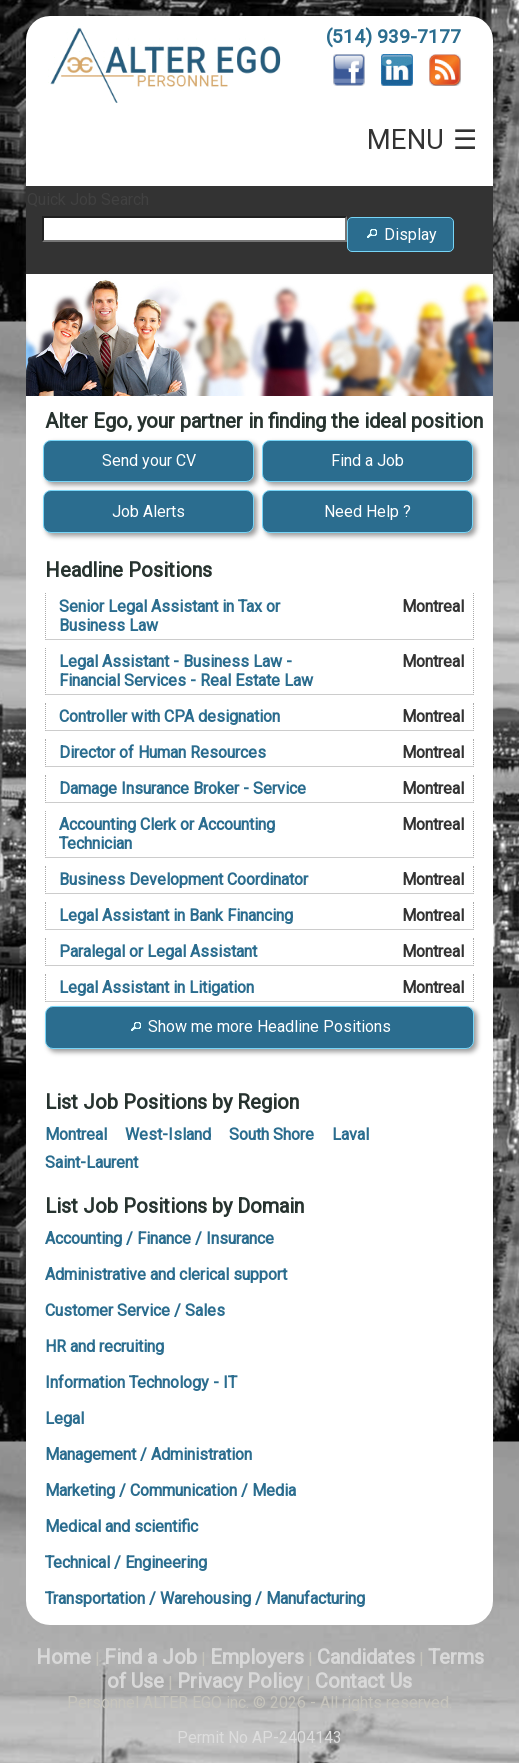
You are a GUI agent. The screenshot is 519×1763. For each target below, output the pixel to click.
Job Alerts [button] (148, 511)
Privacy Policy (239, 1681)
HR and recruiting (104, 1346)
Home (63, 1657)
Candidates (366, 1657)
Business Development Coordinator (183, 879)
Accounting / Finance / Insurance (159, 1238)
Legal (64, 1418)
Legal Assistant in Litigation (156, 987)
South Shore (271, 1134)
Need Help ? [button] (367, 511)
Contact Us (363, 1681)
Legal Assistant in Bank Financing (176, 915)
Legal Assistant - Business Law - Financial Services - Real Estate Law (186, 671)
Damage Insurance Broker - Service (182, 788)
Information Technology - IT (141, 1382)
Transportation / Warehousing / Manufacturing (205, 1598)
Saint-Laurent (91, 1162)
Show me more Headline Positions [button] (259, 1026)
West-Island (168, 1134)
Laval (350, 1134)
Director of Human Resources (162, 752)
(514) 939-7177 (393, 36)
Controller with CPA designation (169, 716)
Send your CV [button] (149, 460)
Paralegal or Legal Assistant (158, 951)
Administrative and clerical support (166, 1274)
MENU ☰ (422, 140)
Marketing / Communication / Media (170, 1490)
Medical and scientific (121, 1526)
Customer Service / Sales (135, 1310)
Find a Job (150, 1657)
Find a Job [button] (367, 460)
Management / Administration (148, 1454)
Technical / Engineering (126, 1562)
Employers (257, 1657)
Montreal (76, 1134)
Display (400, 243)
